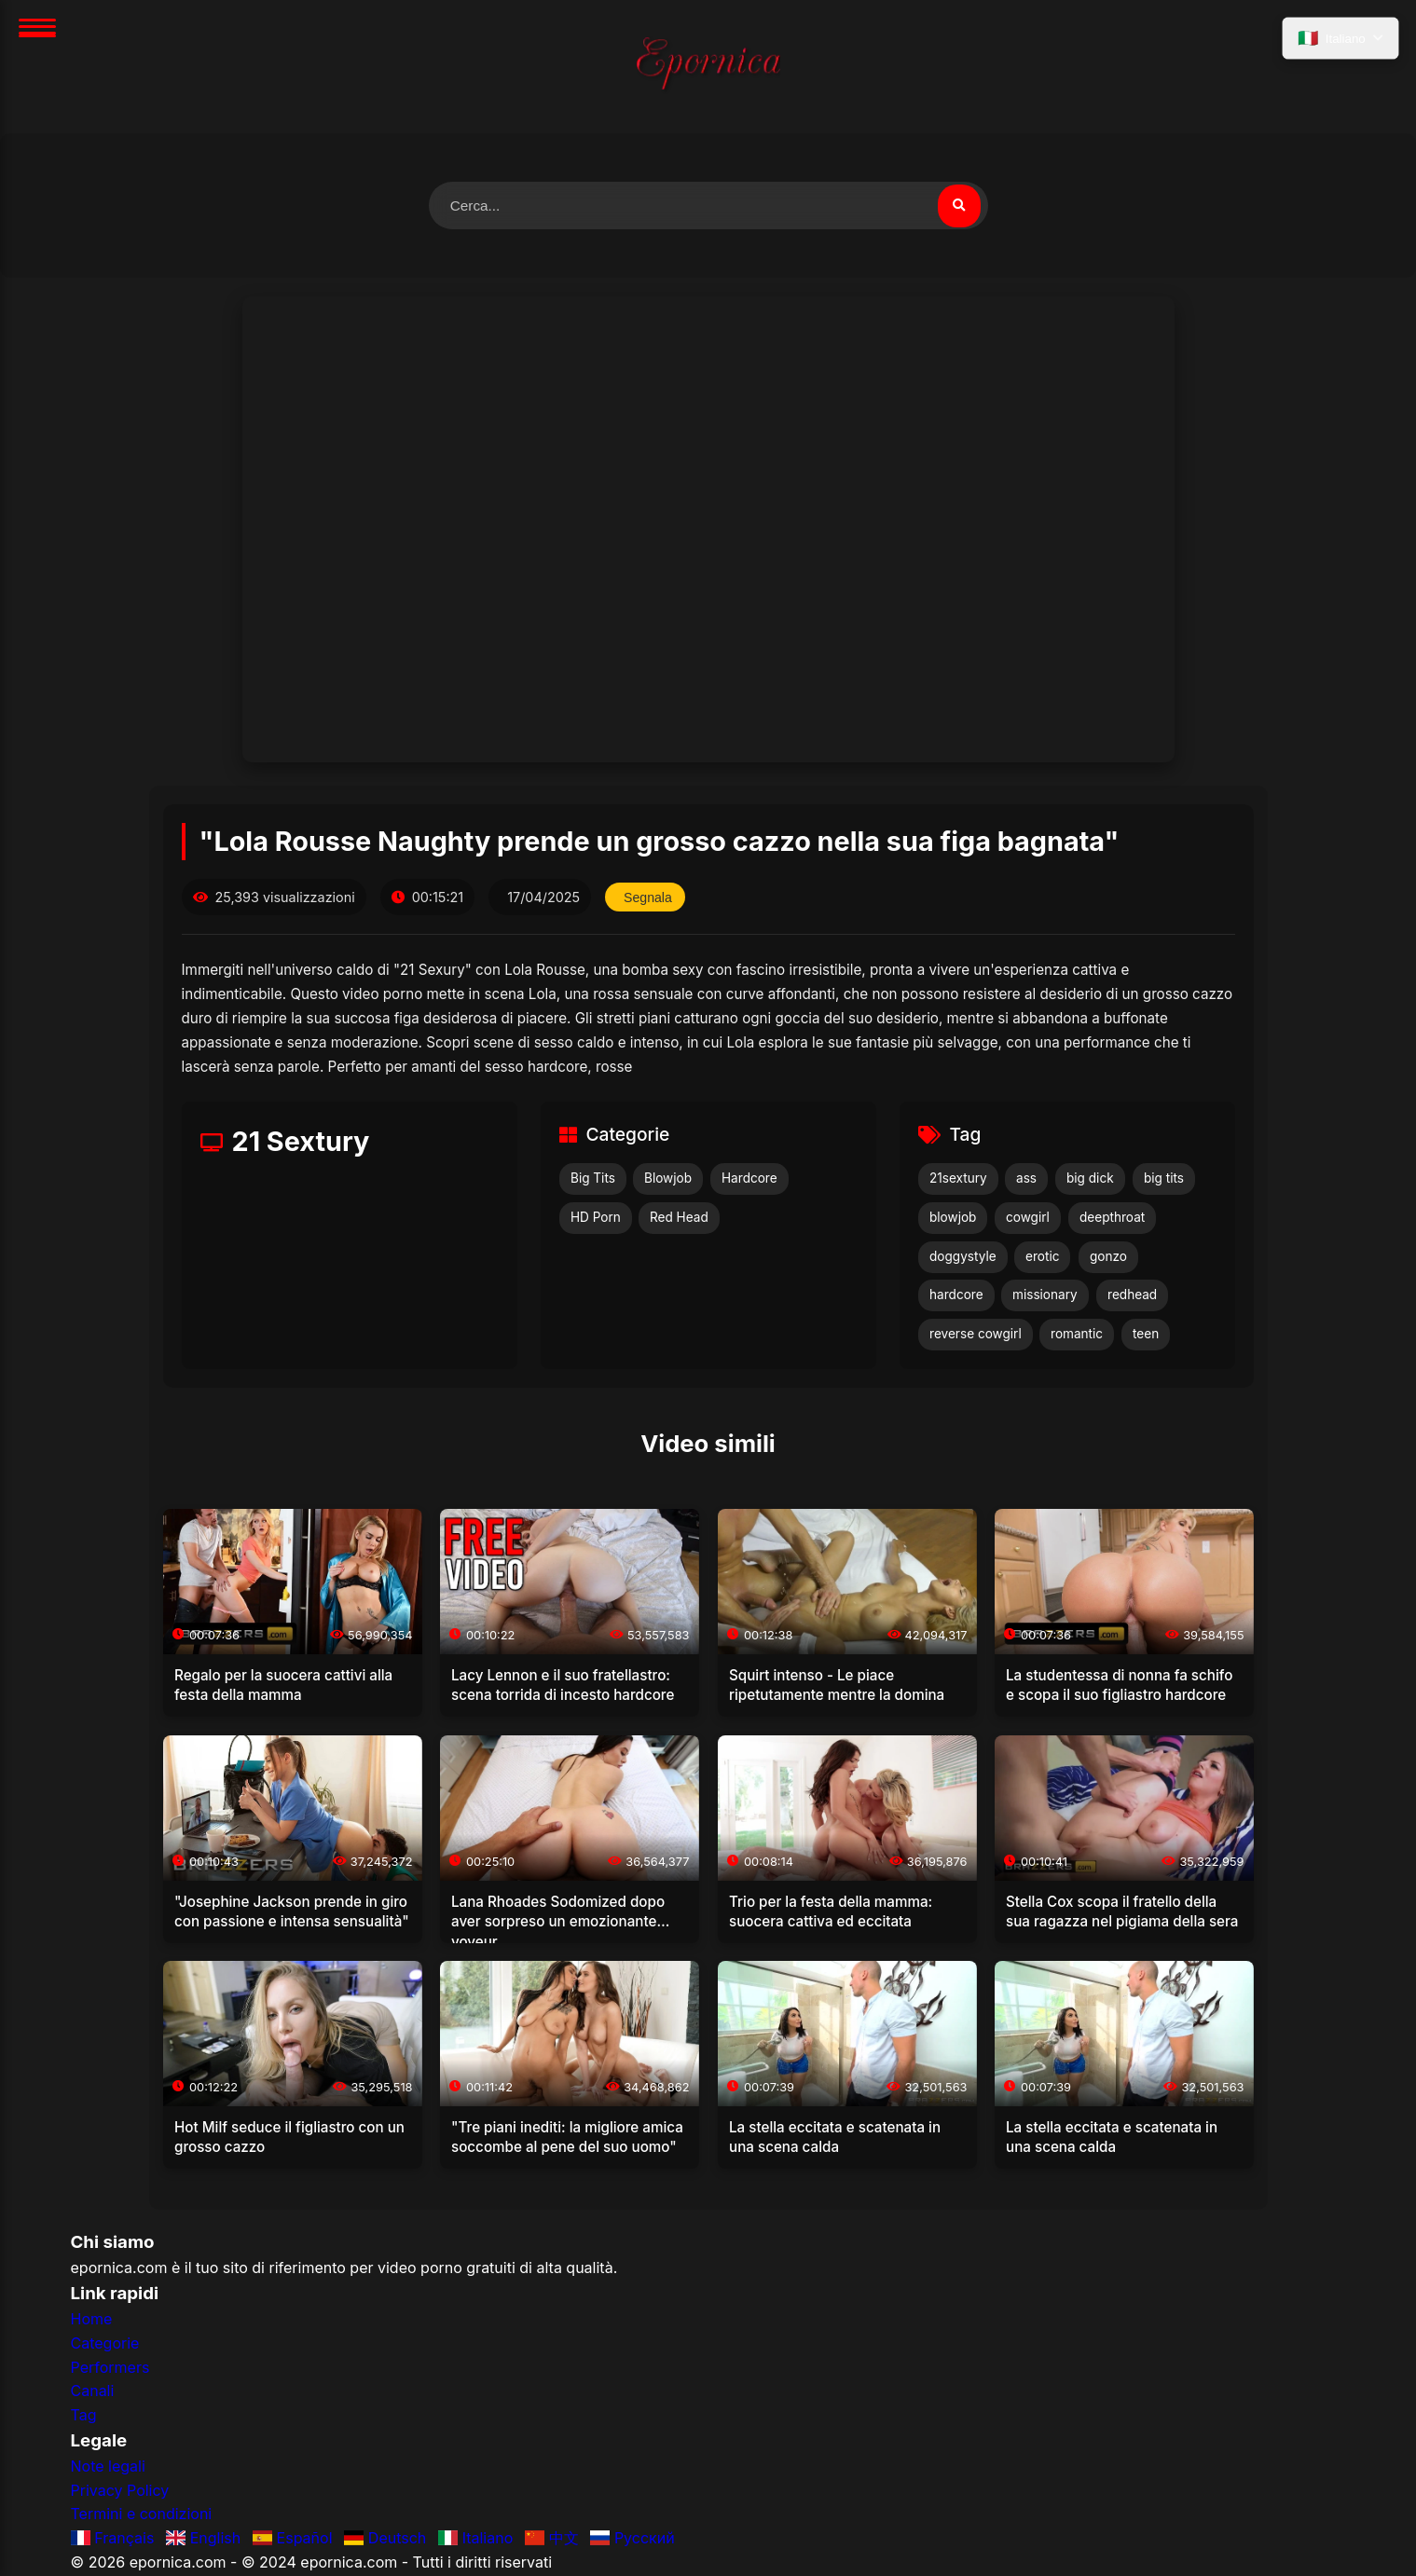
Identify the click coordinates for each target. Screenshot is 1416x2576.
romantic (1077, 1335)
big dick (1090, 1179)
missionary (1045, 1296)
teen (1146, 1335)
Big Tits (593, 1179)
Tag (84, 2415)
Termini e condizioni (142, 2515)
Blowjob (668, 1179)
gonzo (1108, 1257)
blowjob (952, 1218)
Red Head (679, 1218)
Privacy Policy (120, 2491)
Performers (110, 2368)
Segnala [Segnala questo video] (649, 898)
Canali (93, 2392)
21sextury (958, 1179)
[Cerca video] (958, 206)
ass (1026, 1179)
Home (92, 2320)
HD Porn (596, 1218)
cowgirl (1028, 1218)
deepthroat (1112, 1218)
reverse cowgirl (975, 1335)
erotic (1042, 1257)
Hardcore (749, 1179)
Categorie (105, 2344)
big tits (1164, 1179)
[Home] (708, 67)
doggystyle (963, 1257)
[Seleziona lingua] (1338, 40)
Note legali (108, 2468)
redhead (1132, 1296)
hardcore (956, 1296)
